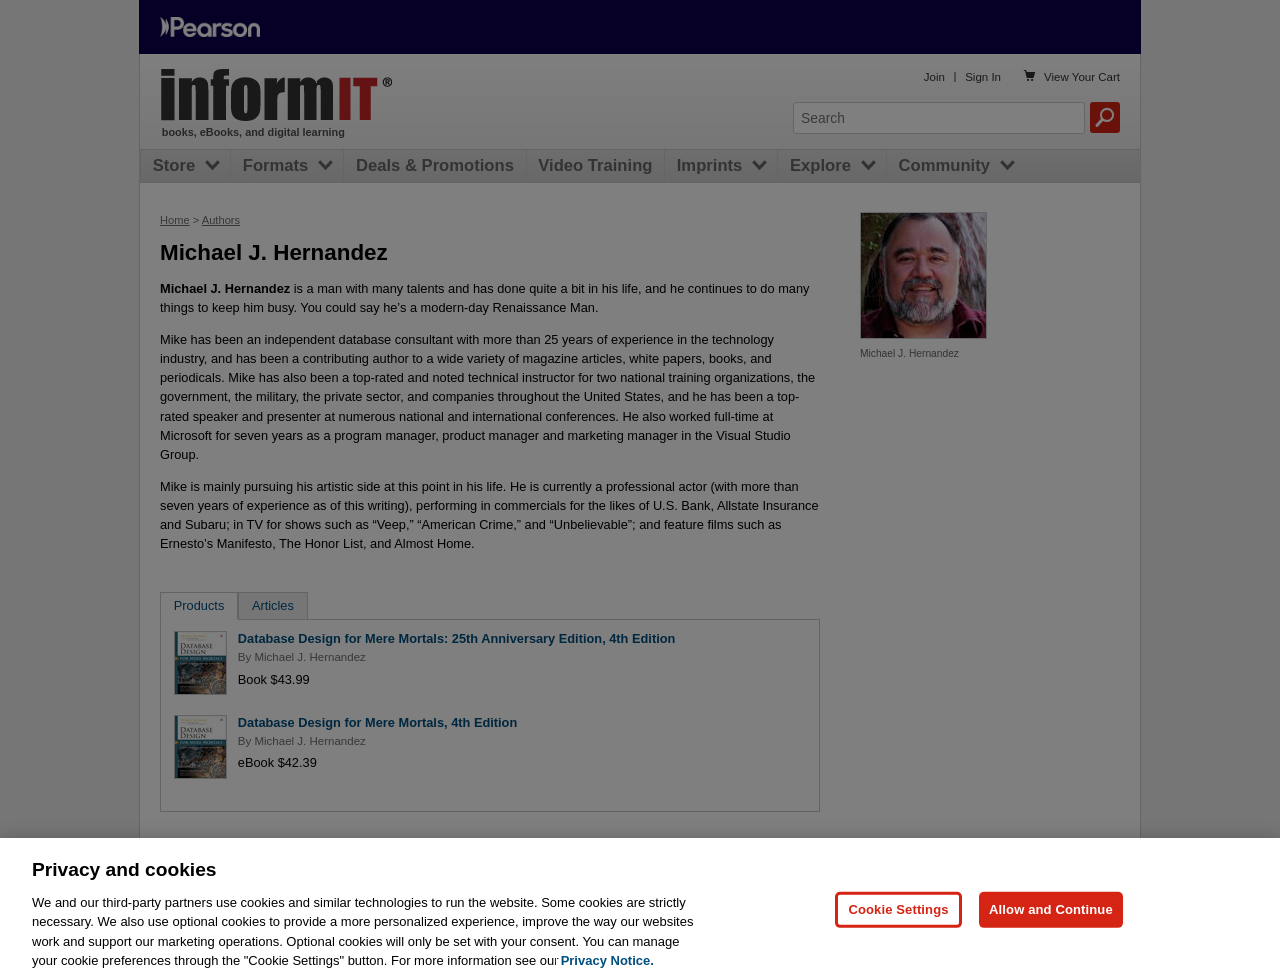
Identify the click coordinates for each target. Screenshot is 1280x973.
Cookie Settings (898, 917)
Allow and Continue (1051, 917)
